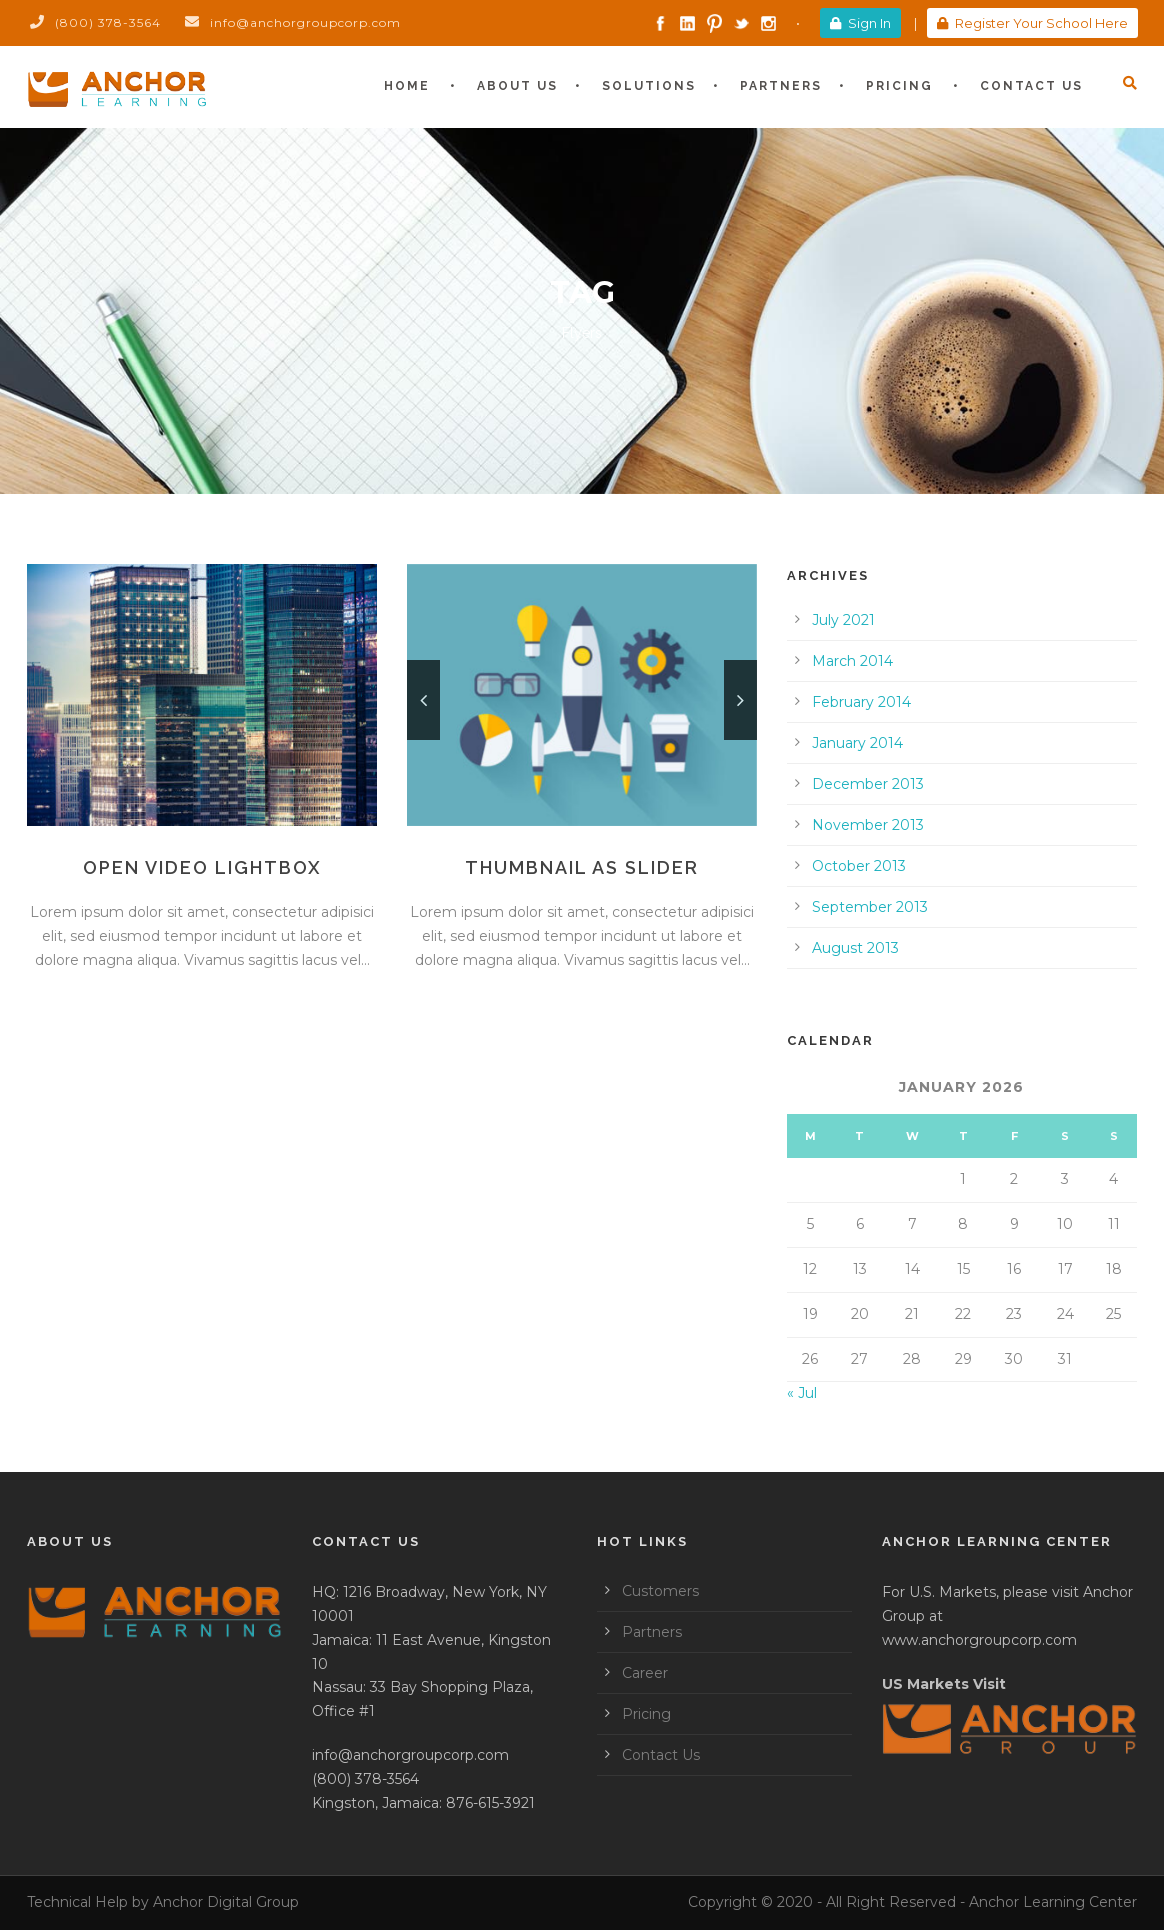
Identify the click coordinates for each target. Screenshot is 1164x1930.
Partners (781, 86)
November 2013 (868, 825)
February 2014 (861, 702)
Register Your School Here (1032, 23)
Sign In (860, 23)
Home (407, 86)
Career (645, 1673)
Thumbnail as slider (582, 867)
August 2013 (855, 948)
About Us (517, 86)
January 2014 (857, 743)
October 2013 (859, 866)
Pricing (899, 86)
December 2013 (868, 784)
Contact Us (1031, 86)
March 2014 (852, 661)
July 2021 (843, 620)
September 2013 (870, 907)
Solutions (649, 86)
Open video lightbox (202, 867)
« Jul (802, 1393)
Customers (660, 1591)
